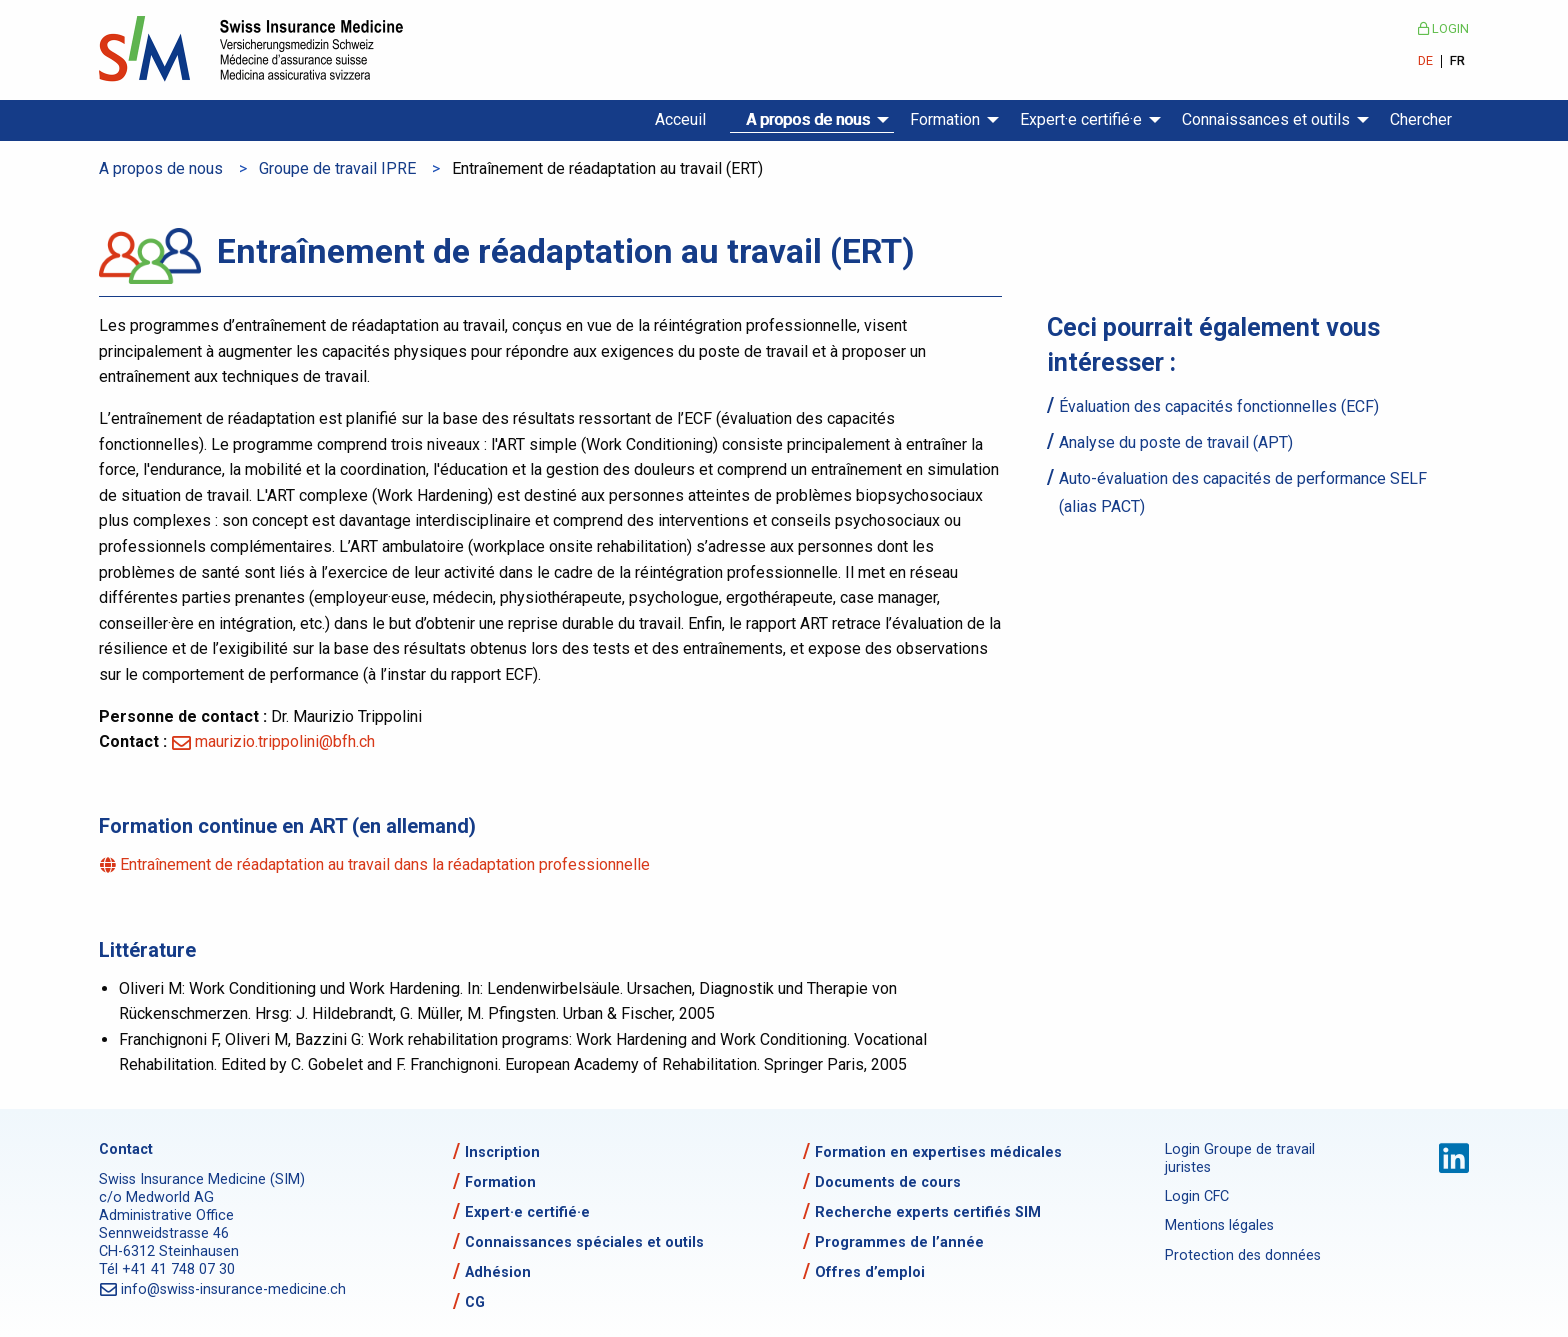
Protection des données (1243, 1255)
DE (1425, 61)
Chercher (1421, 119)
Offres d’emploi (870, 1272)
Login (1443, 28)
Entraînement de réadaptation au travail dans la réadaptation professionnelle (386, 864)
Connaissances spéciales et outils (584, 1242)
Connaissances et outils (1266, 119)
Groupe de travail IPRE (337, 168)
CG (475, 1302)
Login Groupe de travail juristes (1240, 1158)
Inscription (502, 1152)
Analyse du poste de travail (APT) (1176, 442)
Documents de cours (888, 1182)
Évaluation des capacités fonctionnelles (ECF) (1219, 406)
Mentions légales (1219, 1225)
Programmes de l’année (899, 1242)
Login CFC (1197, 1196)
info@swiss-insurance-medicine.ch (234, 1289)
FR (1457, 61)
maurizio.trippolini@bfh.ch (285, 741)
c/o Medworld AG (156, 1197)
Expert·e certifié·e (1081, 119)
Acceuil (680, 119)
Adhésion (498, 1272)
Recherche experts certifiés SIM (928, 1212)
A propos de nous (808, 119)
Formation (945, 119)
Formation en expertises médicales (938, 1152)
